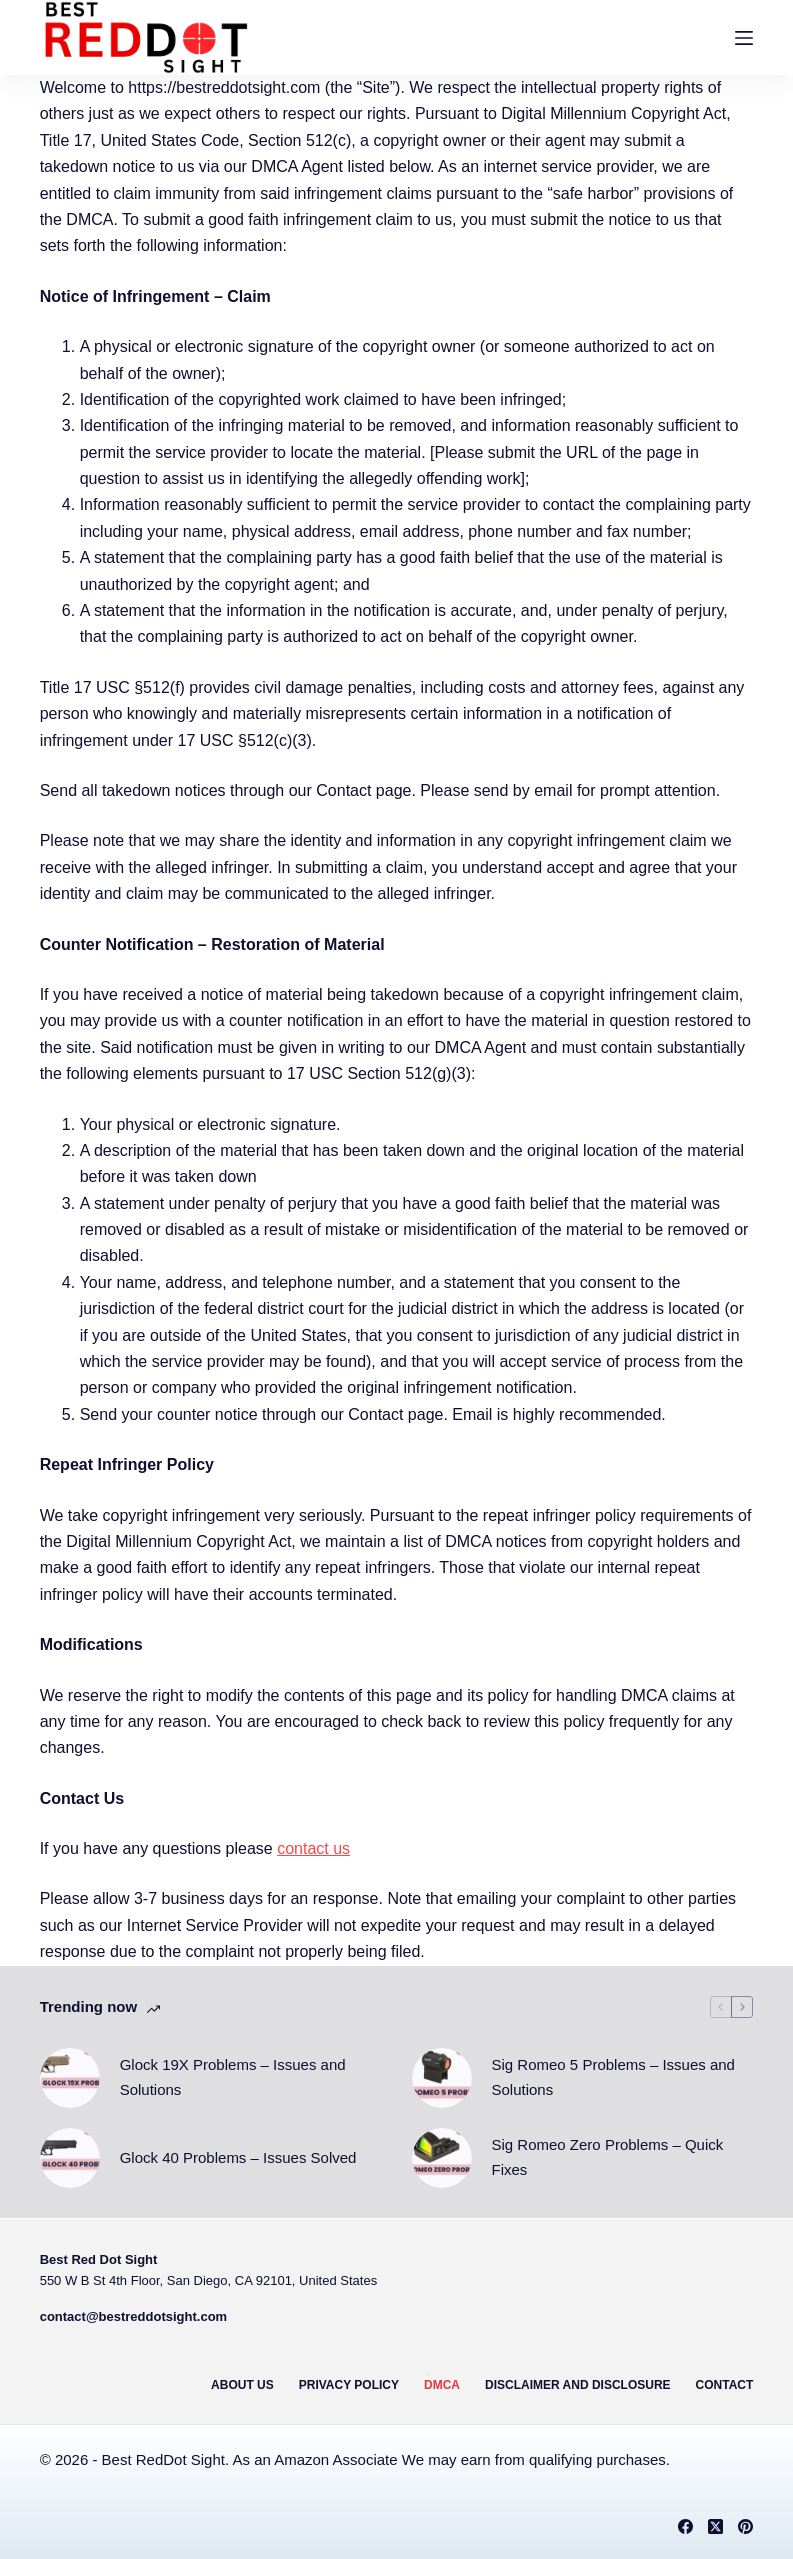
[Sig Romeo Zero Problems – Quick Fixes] (442, 2158)
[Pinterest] (745, 2526)
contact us (313, 1848)
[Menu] (744, 38)
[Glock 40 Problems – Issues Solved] (70, 2158)
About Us (242, 2385)
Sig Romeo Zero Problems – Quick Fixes (608, 2157)
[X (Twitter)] (715, 2526)
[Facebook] (685, 2526)
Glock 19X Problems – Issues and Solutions (233, 2077)
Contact (725, 2385)
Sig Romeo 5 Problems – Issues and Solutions (613, 2077)
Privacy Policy (349, 2385)
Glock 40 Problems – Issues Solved (238, 2157)
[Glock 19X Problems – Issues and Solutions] (70, 2078)
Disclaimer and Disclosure (578, 2385)
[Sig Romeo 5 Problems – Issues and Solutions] (442, 2078)
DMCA (442, 2385)
